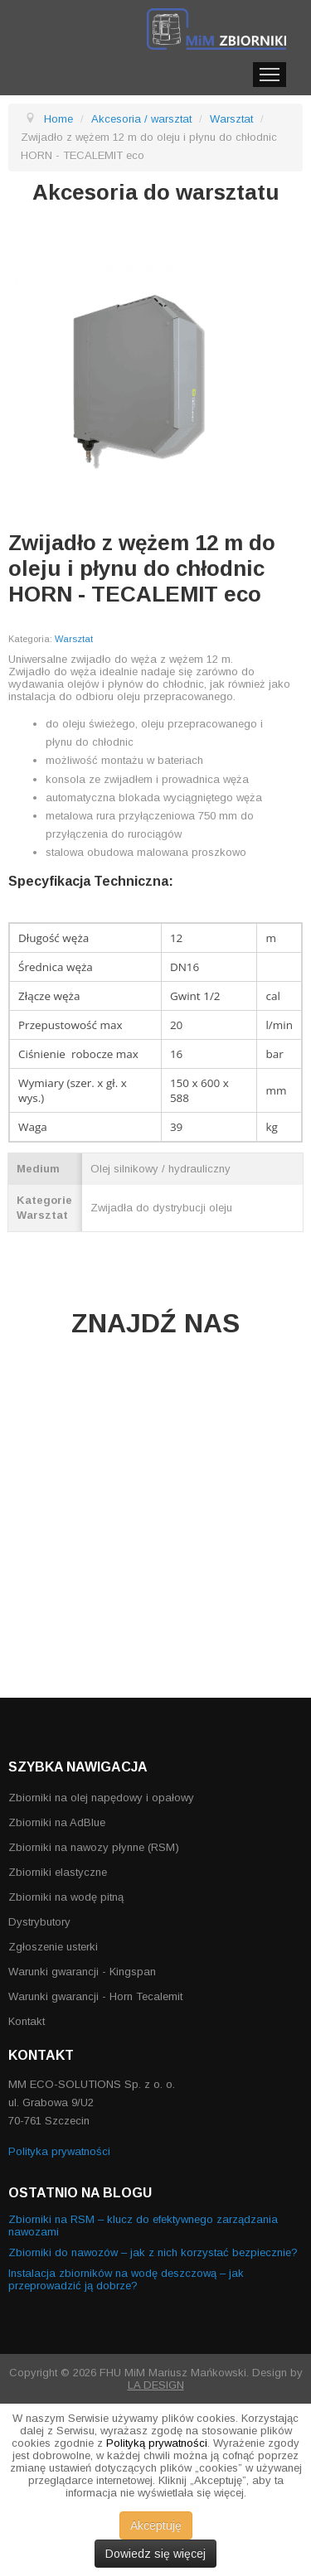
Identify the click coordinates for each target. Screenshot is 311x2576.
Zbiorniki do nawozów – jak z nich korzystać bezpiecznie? (153, 2252)
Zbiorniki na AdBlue (56, 1822)
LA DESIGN (156, 2385)
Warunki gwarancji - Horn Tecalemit (95, 1996)
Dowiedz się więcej (155, 2553)
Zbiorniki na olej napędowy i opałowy (101, 1797)
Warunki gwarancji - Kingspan (82, 1971)
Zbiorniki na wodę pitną (66, 1897)
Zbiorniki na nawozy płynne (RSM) (93, 1847)
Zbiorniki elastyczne (57, 1872)
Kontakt (26, 2021)
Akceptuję (156, 2525)
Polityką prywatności (156, 2443)
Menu (269, 74)
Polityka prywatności (59, 2151)
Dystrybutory (39, 1922)
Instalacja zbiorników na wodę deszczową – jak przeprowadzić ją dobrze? (126, 2279)
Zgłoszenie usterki (53, 1946)
